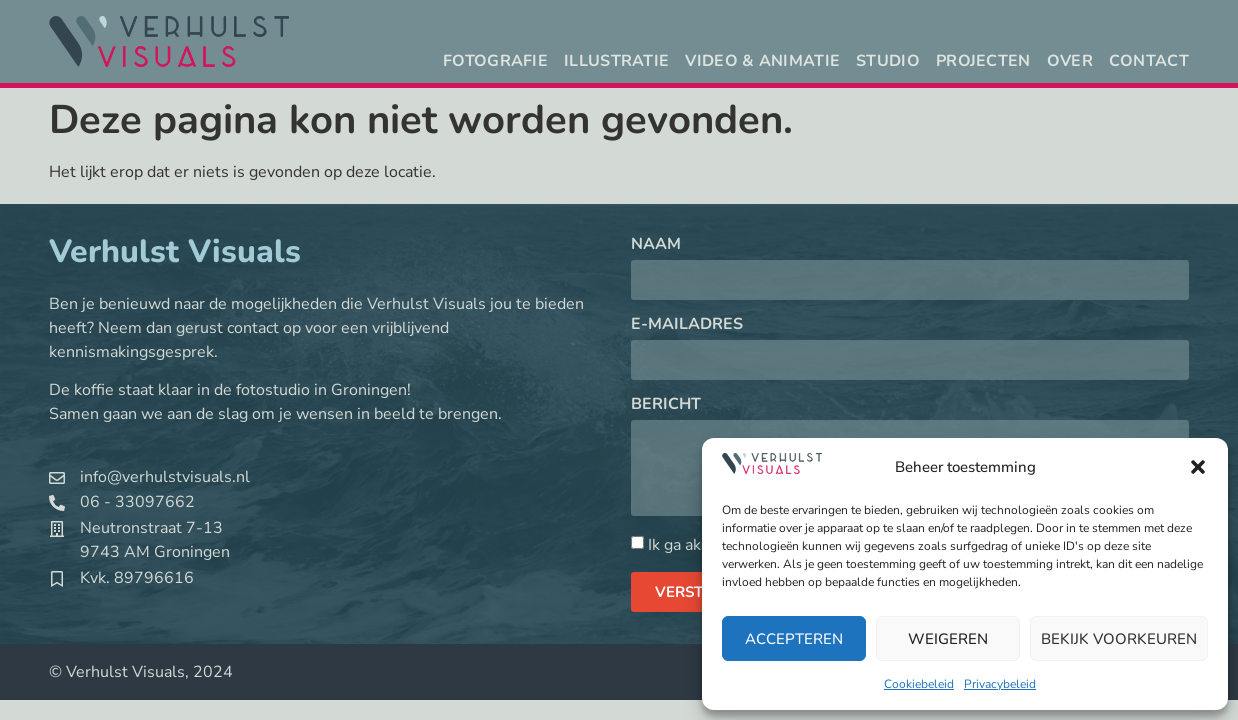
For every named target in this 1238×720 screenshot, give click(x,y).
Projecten (983, 61)
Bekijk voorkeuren (1119, 639)
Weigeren (948, 639)
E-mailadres (687, 325)
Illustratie (616, 61)
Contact (1149, 61)
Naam (656, 245)
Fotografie (495, 61)
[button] (1198, 467)
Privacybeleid (1000, 684)
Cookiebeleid (919, 684)
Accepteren (794, 639)
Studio (888, 61)
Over (1070, 61)
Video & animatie (762, 61)
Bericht (666, 405)
